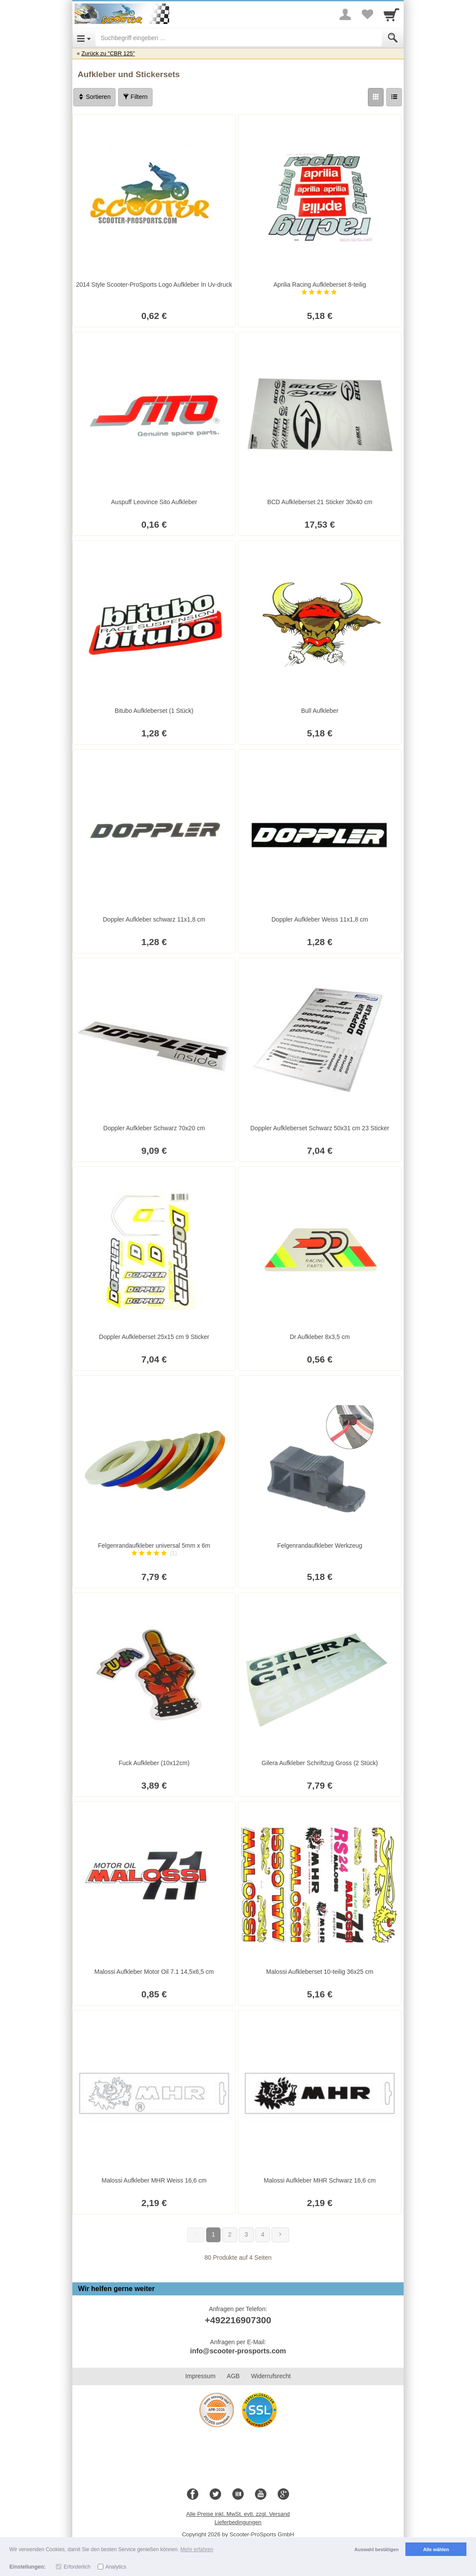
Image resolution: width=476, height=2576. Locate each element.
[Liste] (394, 97)
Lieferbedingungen (238, 2522)
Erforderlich (77, 2567)
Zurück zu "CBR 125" (108, 53)
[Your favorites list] (367, 14)
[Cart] (391, 14)
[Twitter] (215, 2494)
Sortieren (94, 96)
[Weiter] (280, 2234)
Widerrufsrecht (271, 2376)
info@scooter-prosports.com (238, 2351)
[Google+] (283, 2494)
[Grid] (376, 97)
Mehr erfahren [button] (196, 2549)
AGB (233, 2376)
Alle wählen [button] (436, 2549)
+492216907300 (238, 2320)
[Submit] (392, 38)
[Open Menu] (84, 38)
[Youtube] (260, 2494)
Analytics (115, 2567)
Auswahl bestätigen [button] (376, 2549)
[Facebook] (192, 2494)
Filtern (135, 96)
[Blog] (238, 2494)
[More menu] (345, 14)
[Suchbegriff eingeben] (238, 38)
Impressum (200, 2376)
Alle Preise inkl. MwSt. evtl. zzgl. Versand (238, 2514)
